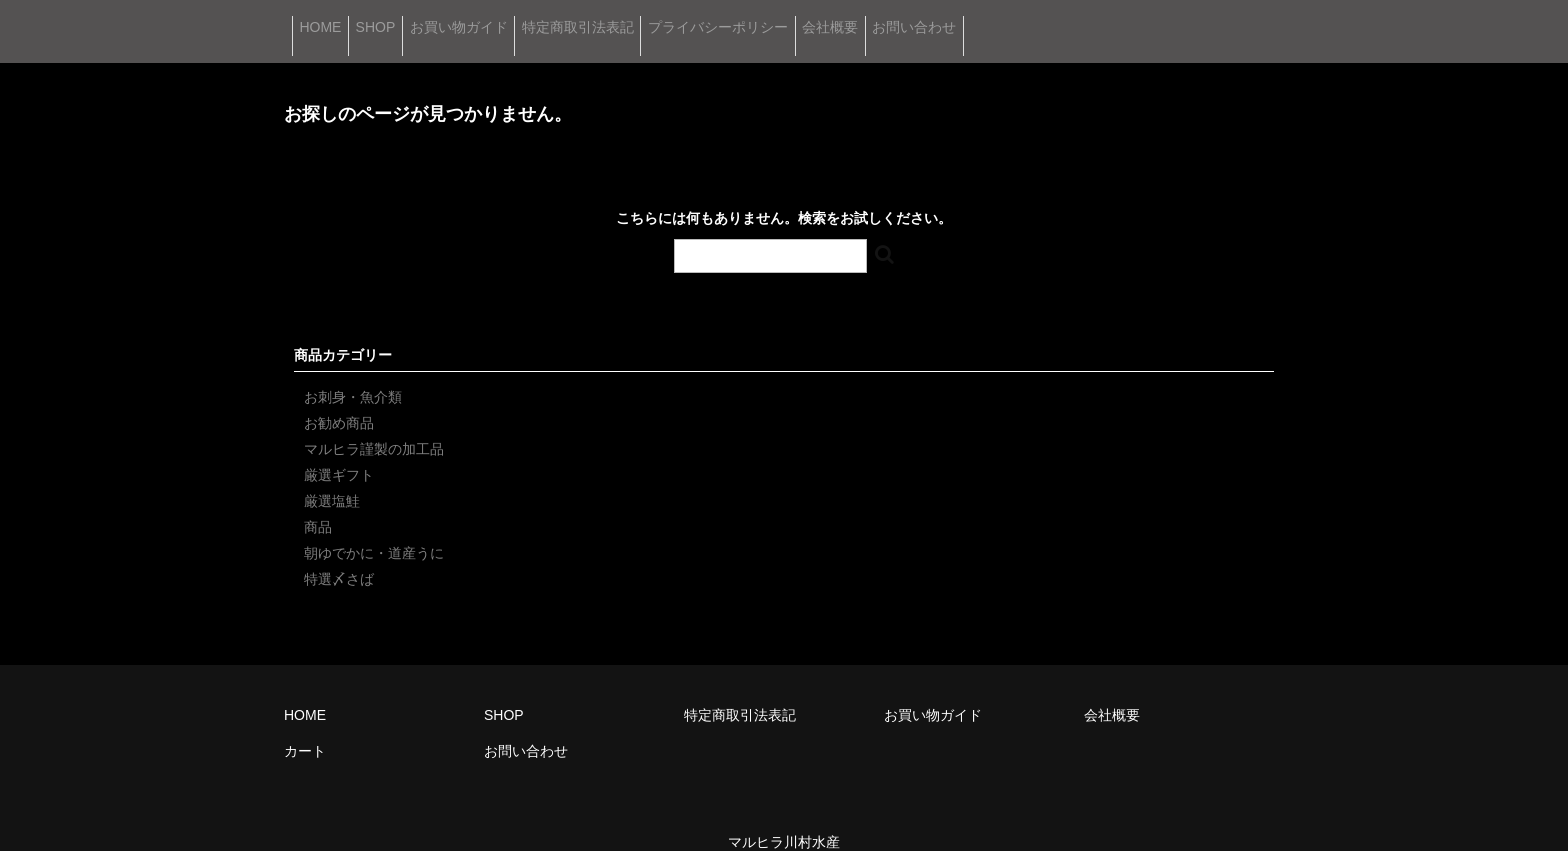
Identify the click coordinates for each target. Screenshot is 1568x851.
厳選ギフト (339, 448)
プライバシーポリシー (920, 18)
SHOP (438, 18)
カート (305, 724)
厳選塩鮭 (332, 474)
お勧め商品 (339, 396)
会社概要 (1079, 18)
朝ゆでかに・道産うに (374, 526)
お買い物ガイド (567, 18)
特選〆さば (339, 552)
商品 (318, 500)
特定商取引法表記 (733, 18)
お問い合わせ (1210, 18)
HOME (336, 18)
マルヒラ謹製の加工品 (374, 422)
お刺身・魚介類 (353, 370)
